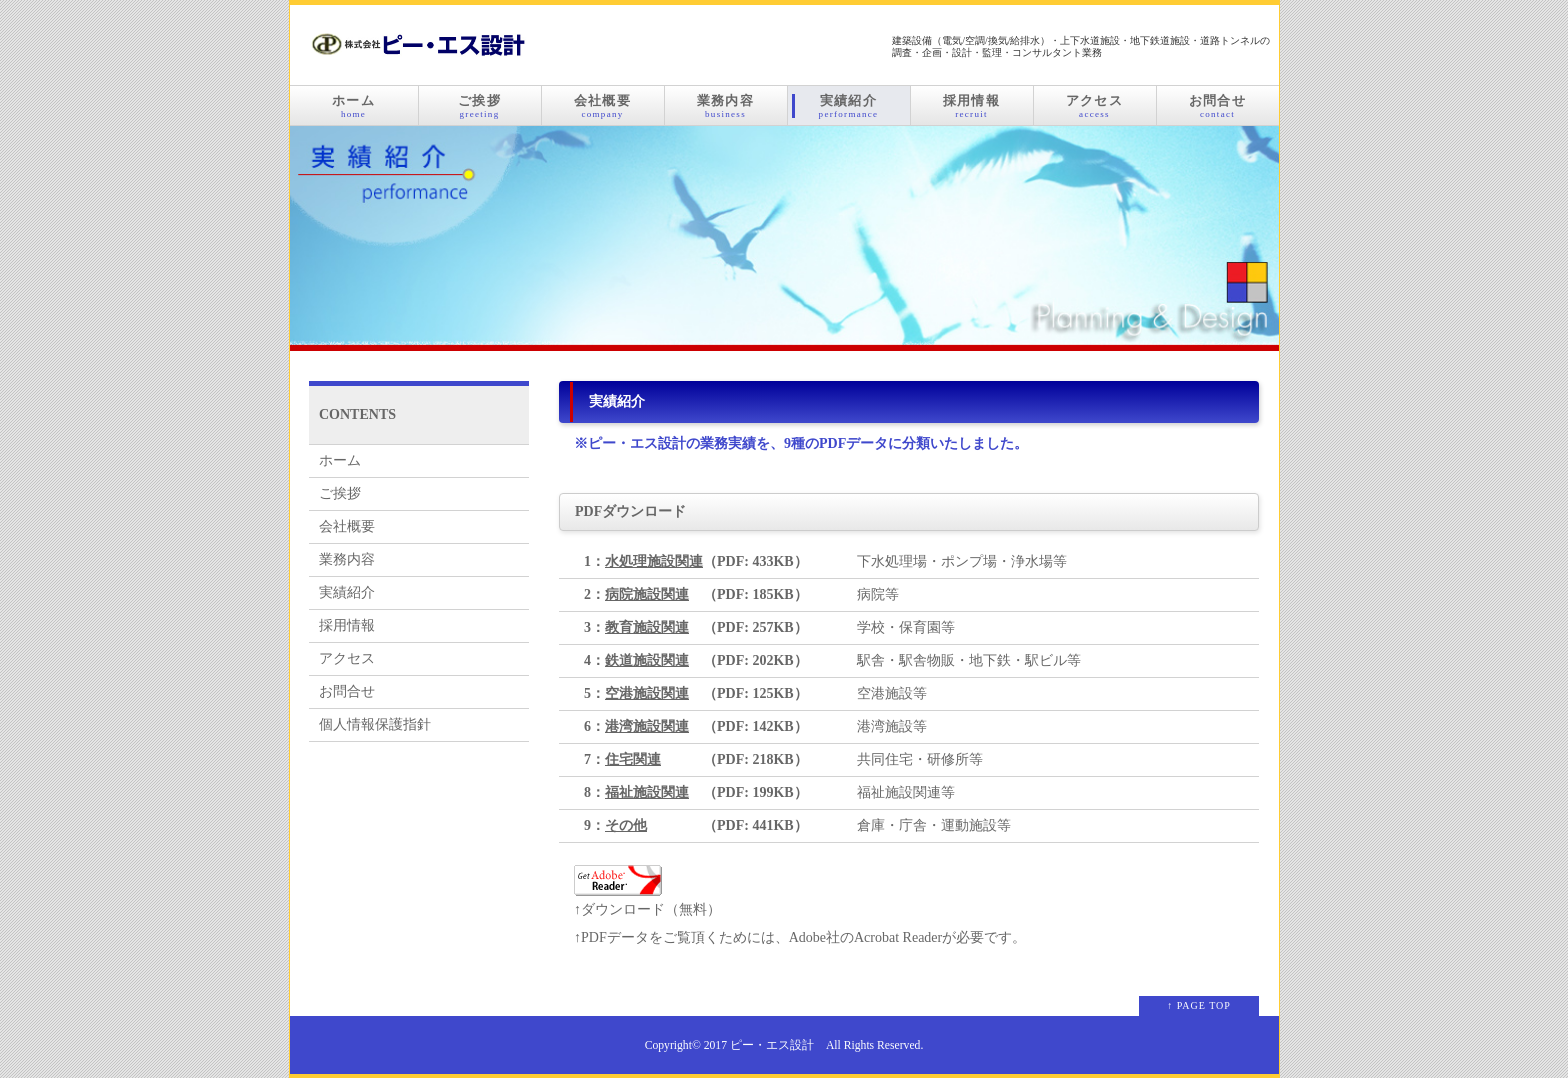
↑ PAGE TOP (1199, 1005)
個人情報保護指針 (375, 724)
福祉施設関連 (647, 792)
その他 (626, 825)
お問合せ (1218, 106)
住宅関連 (633, 759)
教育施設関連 (647, 627)
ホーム (354, 106)
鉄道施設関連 (647, 660)
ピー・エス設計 (772, 1045)
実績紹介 (849, 106)
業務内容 (726, 106)
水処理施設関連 (654, 561)
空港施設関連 (647, 693)
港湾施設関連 (647, 726)
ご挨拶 (480, 106)
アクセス (1095, 106)
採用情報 (972, 106)
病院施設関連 (647, 594)
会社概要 (603, 106)
